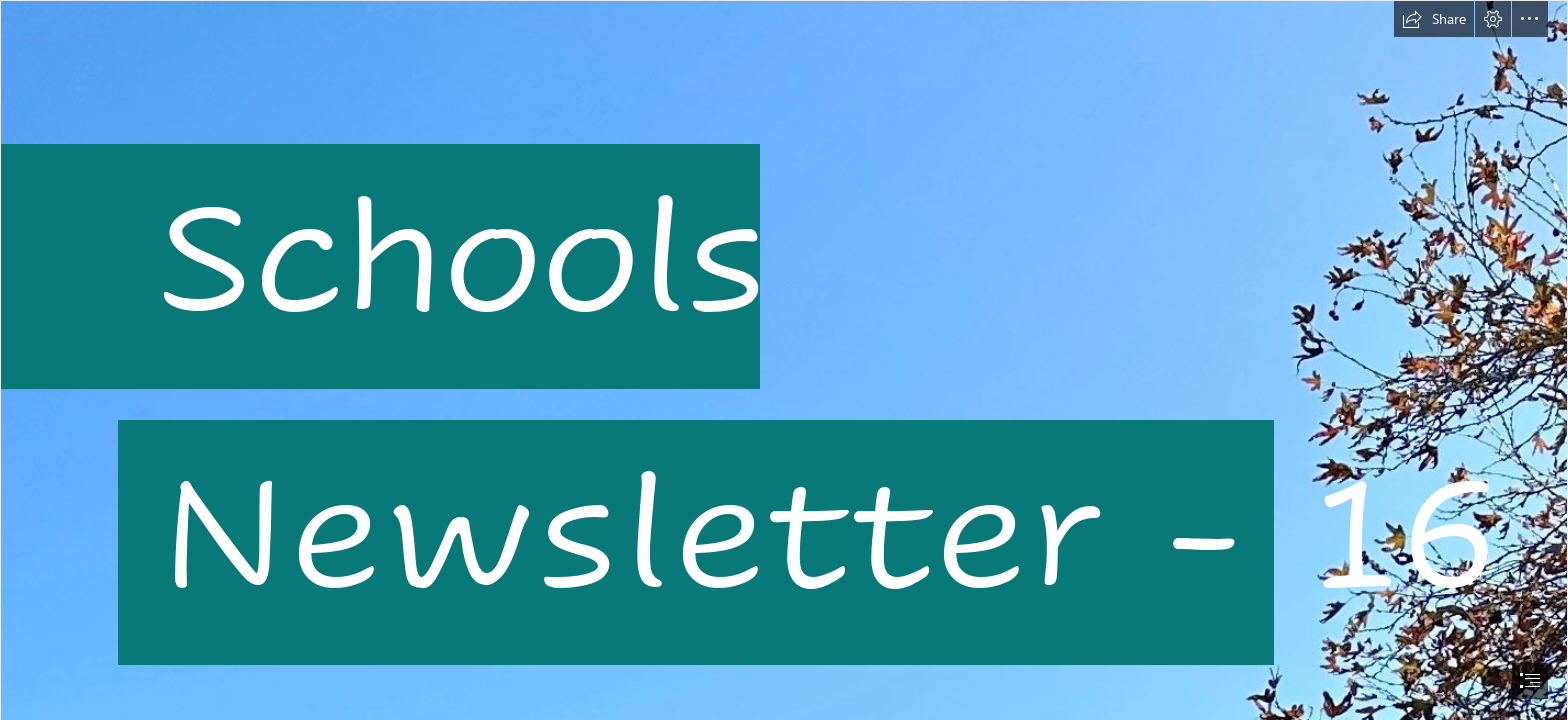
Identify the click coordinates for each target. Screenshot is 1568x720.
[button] (1434, 19)
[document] (784, 360)
